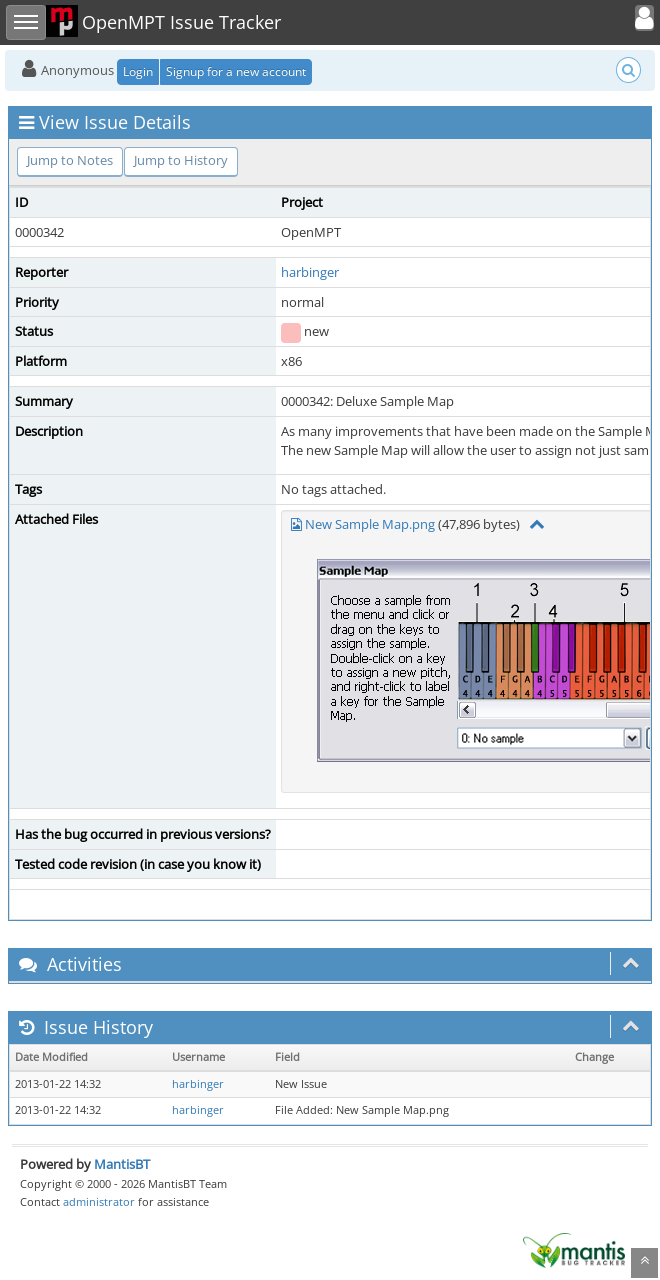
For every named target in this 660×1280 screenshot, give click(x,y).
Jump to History (181, 160)
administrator (99, 1201)
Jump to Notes (70, 160)
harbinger (310, 272)
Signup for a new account (236, 71)
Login (138, 71)
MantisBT (122, 1164)
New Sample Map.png (370, 524)
